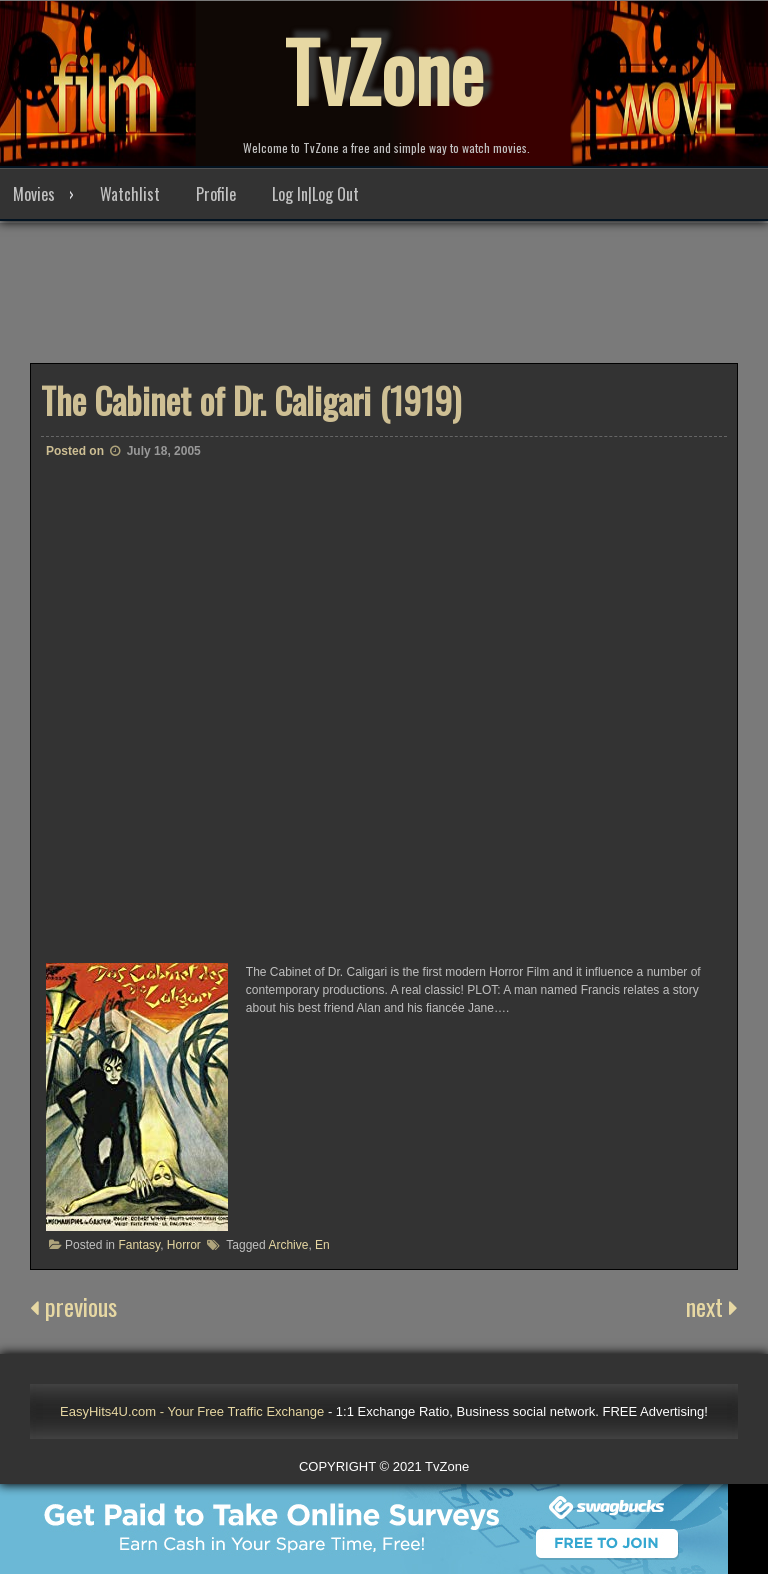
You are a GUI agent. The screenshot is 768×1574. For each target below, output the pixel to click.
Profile (216, 194)
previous (73, 1306)
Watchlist (130, 194)
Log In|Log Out (315, 194)
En (322, 1245)
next (712, 1306)
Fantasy (139, 1245)
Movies (34, 194)
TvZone (384, 70)
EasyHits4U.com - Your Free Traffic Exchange (192, 1411)
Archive (288, 1245)
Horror (184, 1245)
